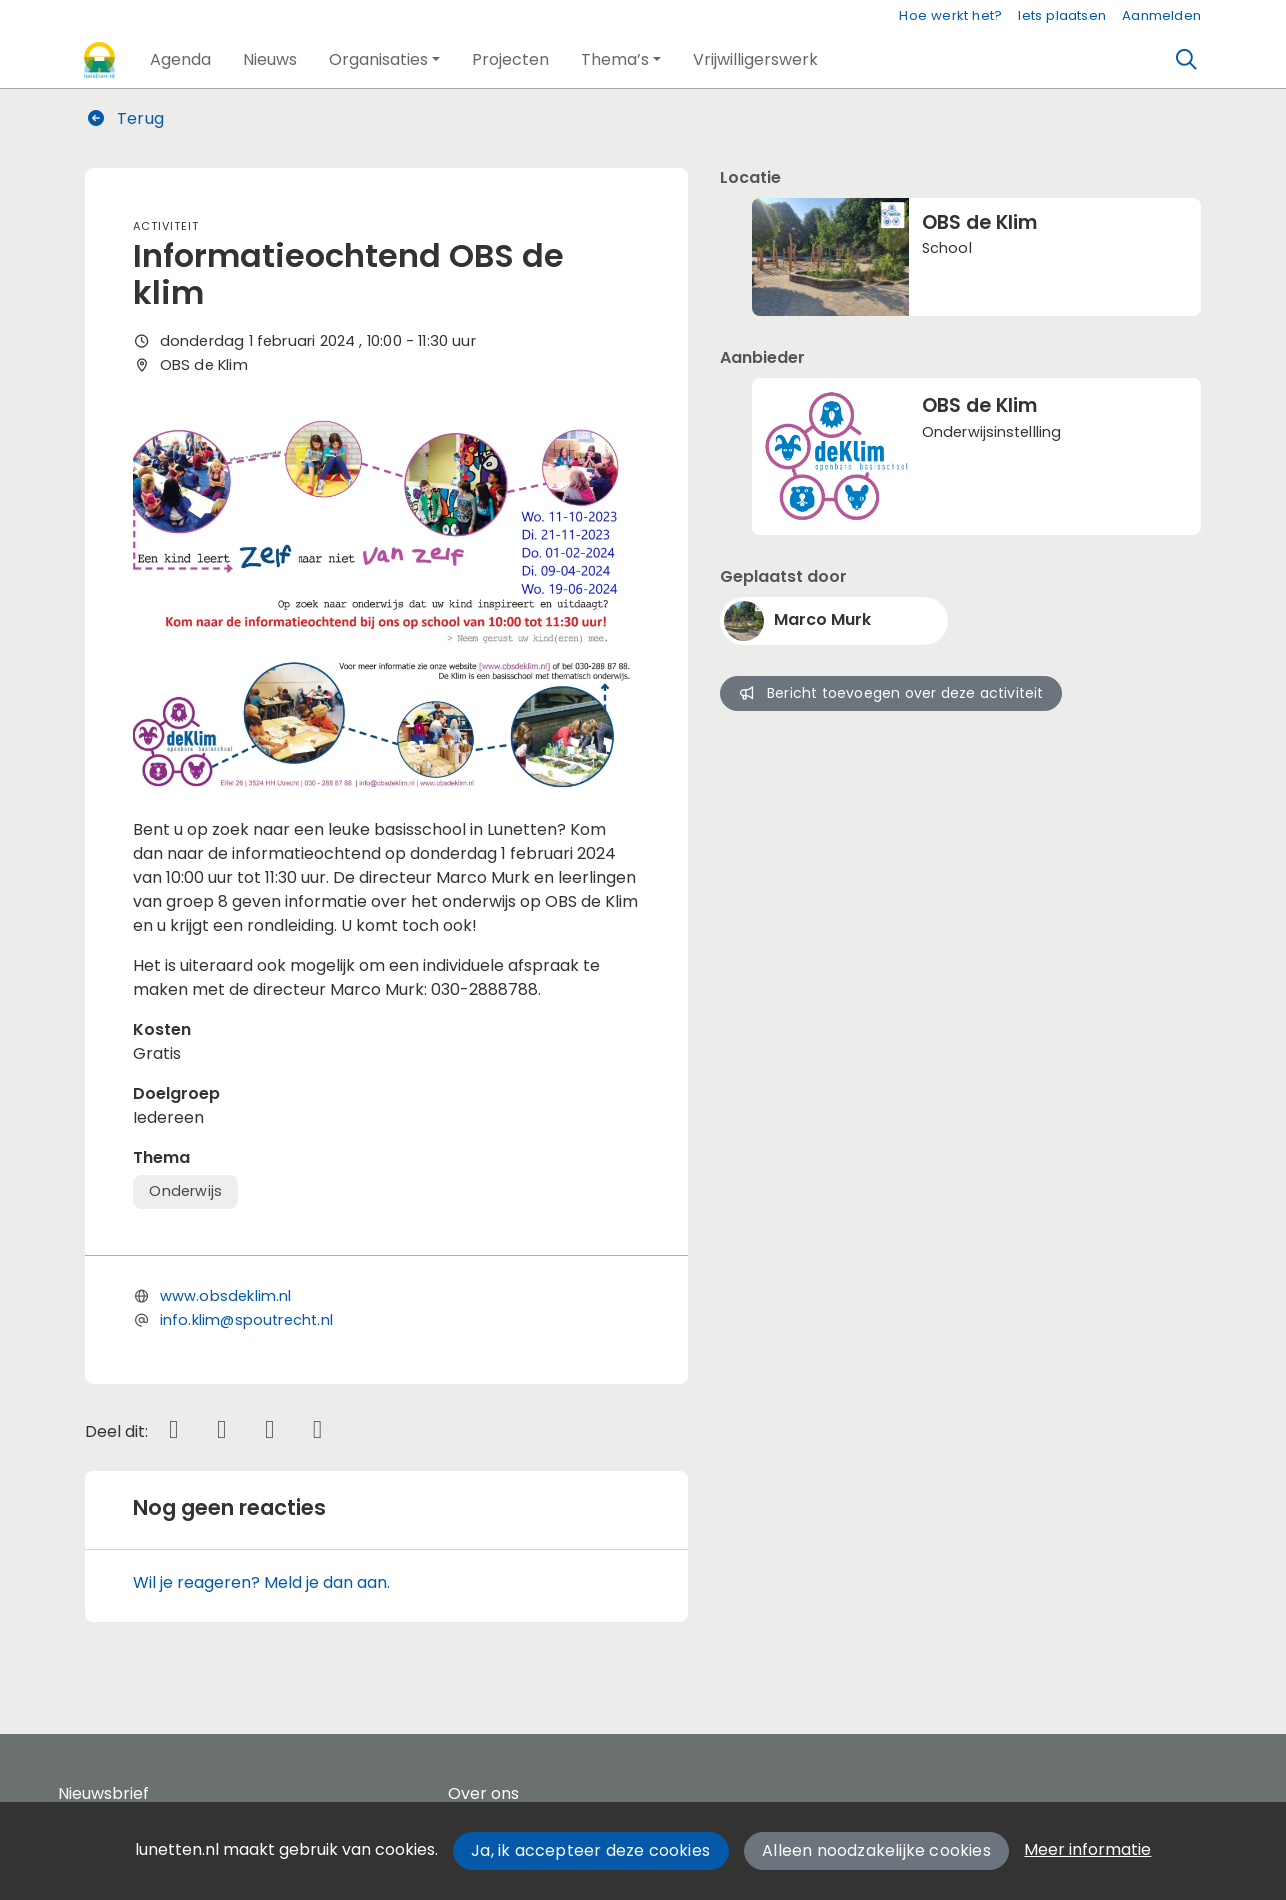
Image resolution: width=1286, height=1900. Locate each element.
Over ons (483, 1793)
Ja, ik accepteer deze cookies (590, 1850)
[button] (180, 60)
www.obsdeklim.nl (226, 1296)
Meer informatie (1087, 1849)
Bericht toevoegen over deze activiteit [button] (890, 693)
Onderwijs (185, 1191)
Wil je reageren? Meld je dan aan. (261, 1582)
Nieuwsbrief (103, 1793)
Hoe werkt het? (950, 15)
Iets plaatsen (1062, 15)
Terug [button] (125, 118)
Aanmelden (1161, 15)
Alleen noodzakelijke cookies (876, 1850)
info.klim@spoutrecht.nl (246, 1320)
